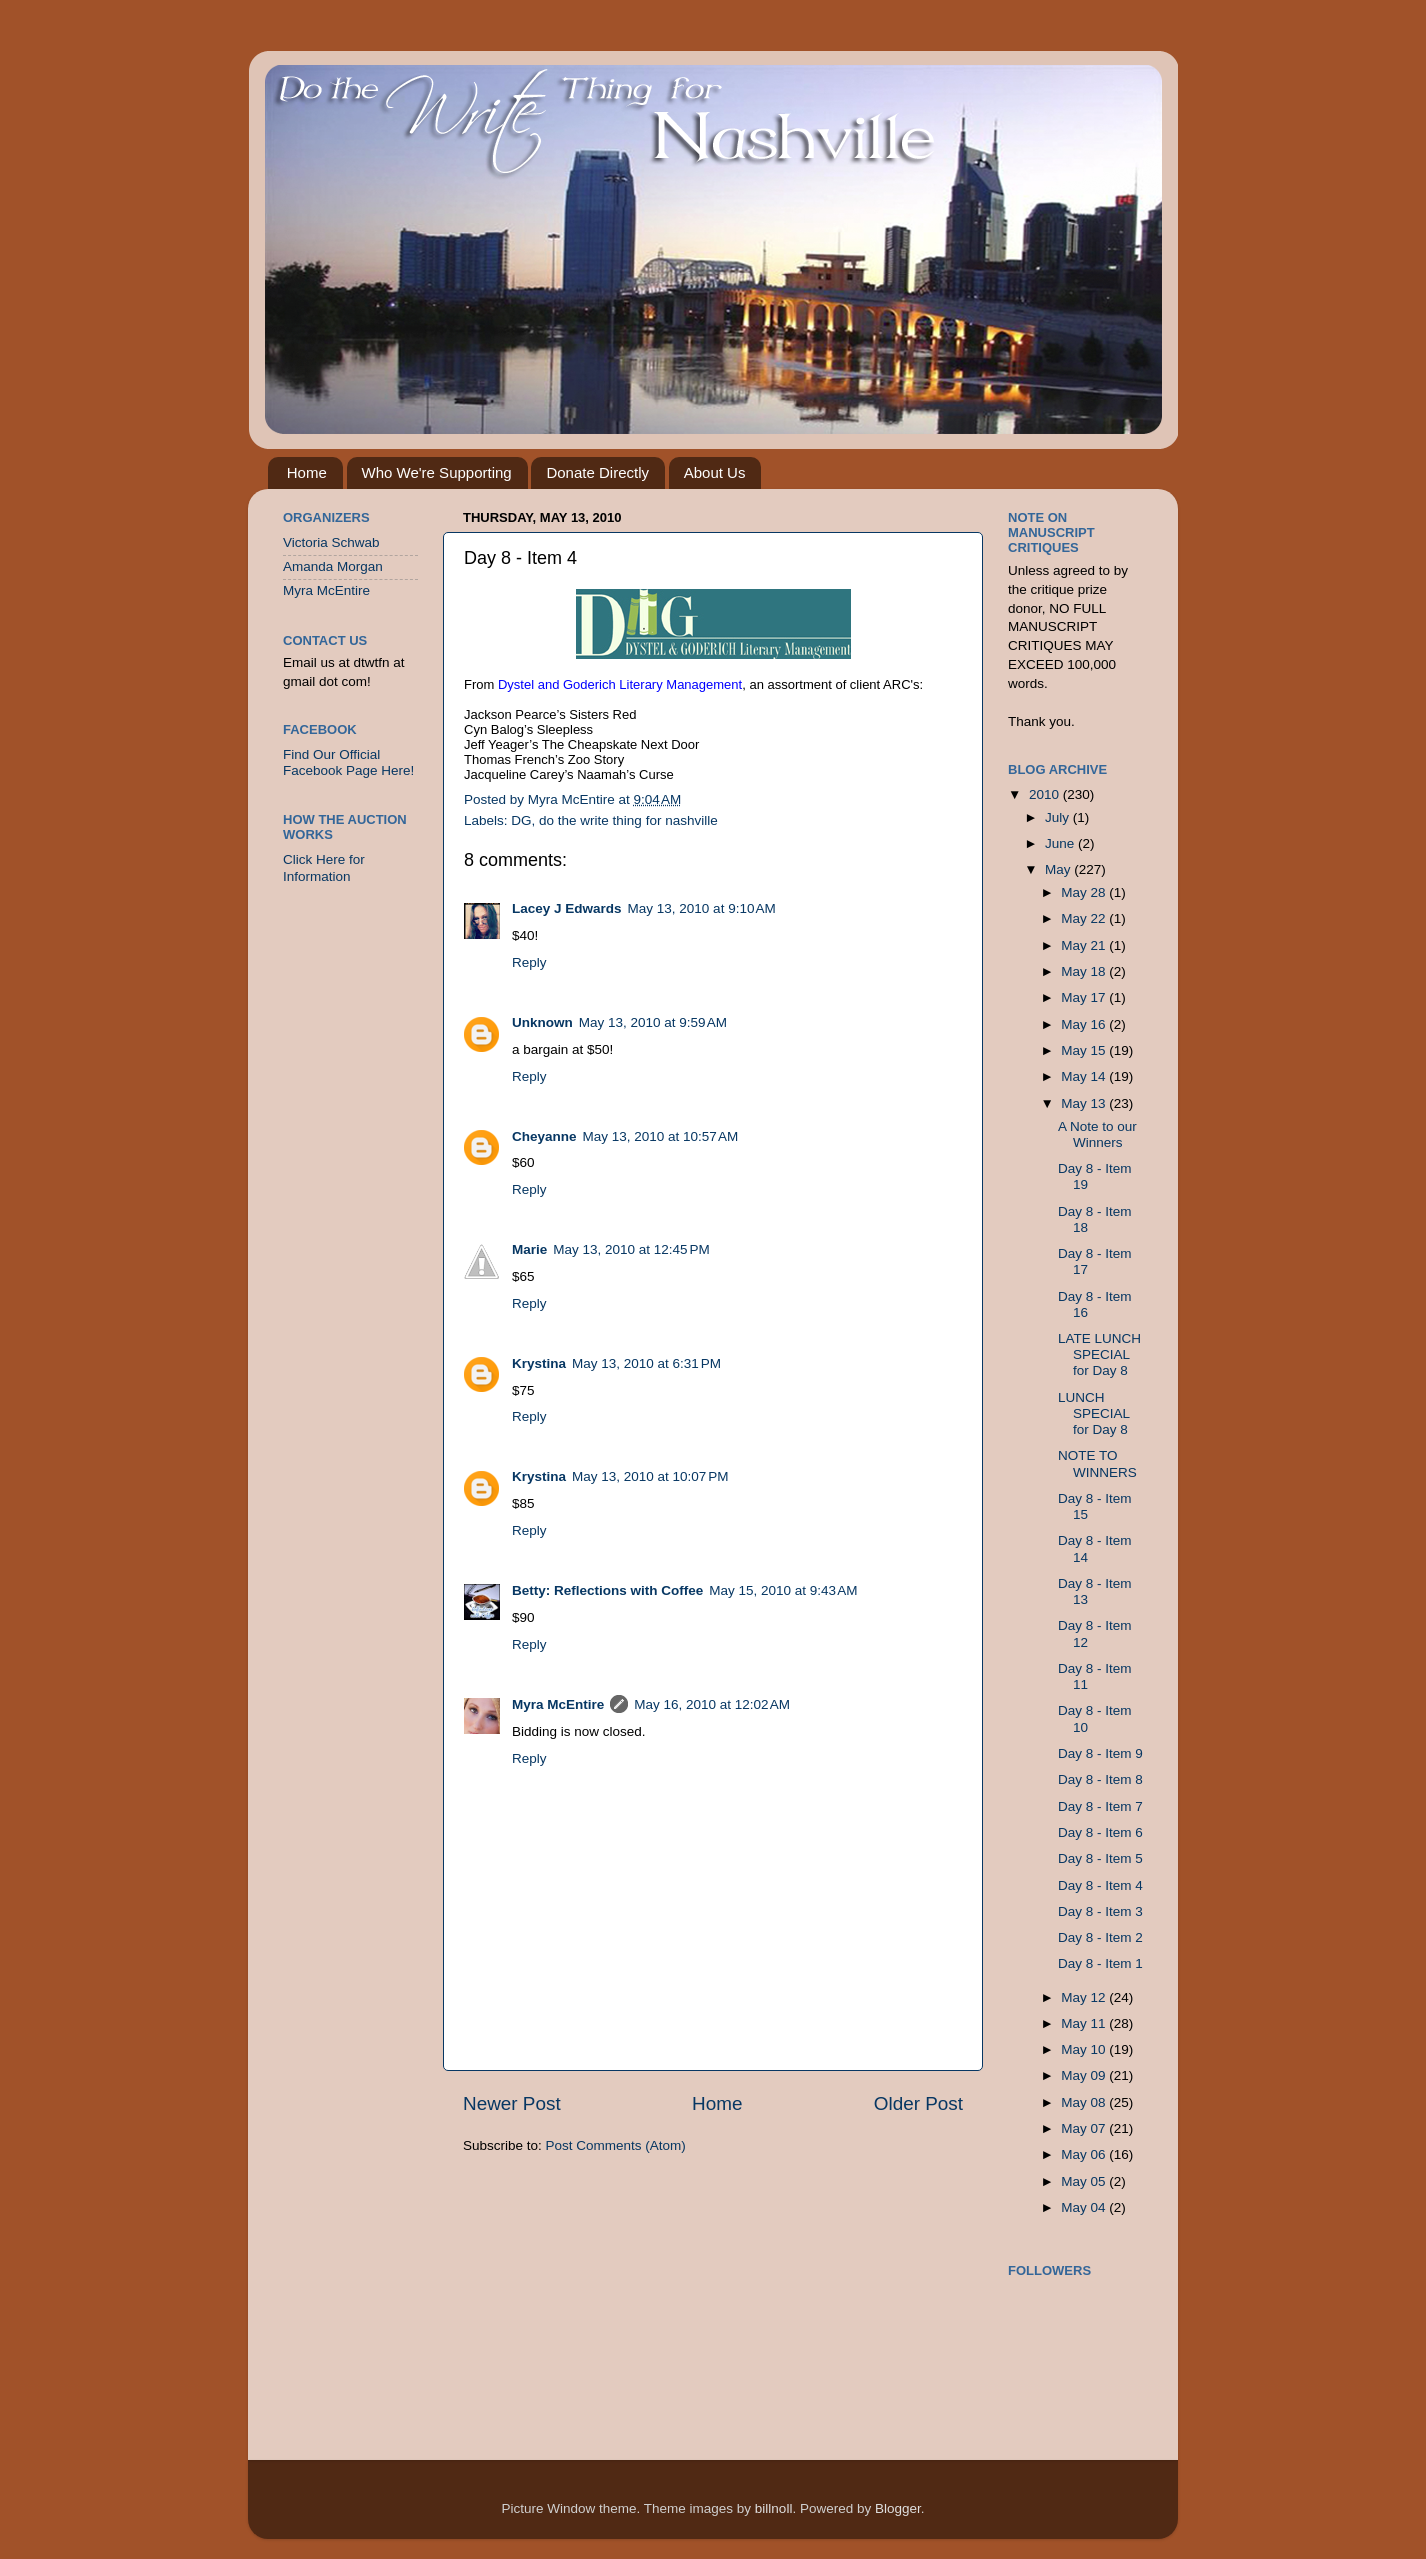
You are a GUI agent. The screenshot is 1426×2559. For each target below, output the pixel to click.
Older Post (918, 2103)
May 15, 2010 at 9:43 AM (783, 1590)
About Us (715, 472)
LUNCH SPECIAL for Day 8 (1094, 1413)
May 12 (1085, 1997)
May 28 (1085, 892)
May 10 (1085, 2049)
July (1059, 817)
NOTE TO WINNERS (1097, 1463)
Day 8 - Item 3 (1100, 1911)
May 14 (1085, 1076)
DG (521, 820)
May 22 (1085, 918)
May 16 (1085, 1024)
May (1059, 869)
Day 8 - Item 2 (1100, 1937)
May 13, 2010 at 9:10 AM (702, 908)
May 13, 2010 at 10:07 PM (650, 1476)
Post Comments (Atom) (616, 2145)
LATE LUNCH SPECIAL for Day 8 (1099, 1354)
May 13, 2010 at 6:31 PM (646, 1363)
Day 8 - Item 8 (1100, 1779)
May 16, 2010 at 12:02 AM (712, 1704)
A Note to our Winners (1097, 1134)
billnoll (774, 2508)
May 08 (1085, 2102)
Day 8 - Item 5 (1100, 1858)
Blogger (898, 2508)
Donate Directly (597, 472)
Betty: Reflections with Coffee (607, 1590)
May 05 (1085, 2181)
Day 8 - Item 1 (1100, 1963)
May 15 (1085, 1050)
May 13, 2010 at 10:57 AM (661, 1136)
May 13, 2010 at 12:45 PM (631, 1249)
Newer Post (512, 2103)
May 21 (1085, 945)
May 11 (1085, 2023)
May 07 (1085, 2128)
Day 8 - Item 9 (1100, 1753)
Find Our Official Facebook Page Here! (348, 762)
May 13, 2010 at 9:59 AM (653, 1022)
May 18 (1085, 971)
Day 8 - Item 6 (1100, 1832)
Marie (529, 1249)
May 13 (1085, 1103)
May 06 (1085, 2154)
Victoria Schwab (331, 542)
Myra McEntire (558, 1704)
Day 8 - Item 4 (1100, 1885)
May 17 (1085, 997)
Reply (529, 962)
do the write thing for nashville (628, 820)
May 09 (1085, 2075)
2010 (1046, 794)
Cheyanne (544, 1136)
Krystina (539, 1363)
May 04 (1085, 2207)
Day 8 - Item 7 (1100, 1806)
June (1061, 843)
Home (307, 472)
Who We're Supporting (437, 472)
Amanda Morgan (333, 566)
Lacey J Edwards (567, 908)
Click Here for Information (324, 867)
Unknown (542, 1022)
